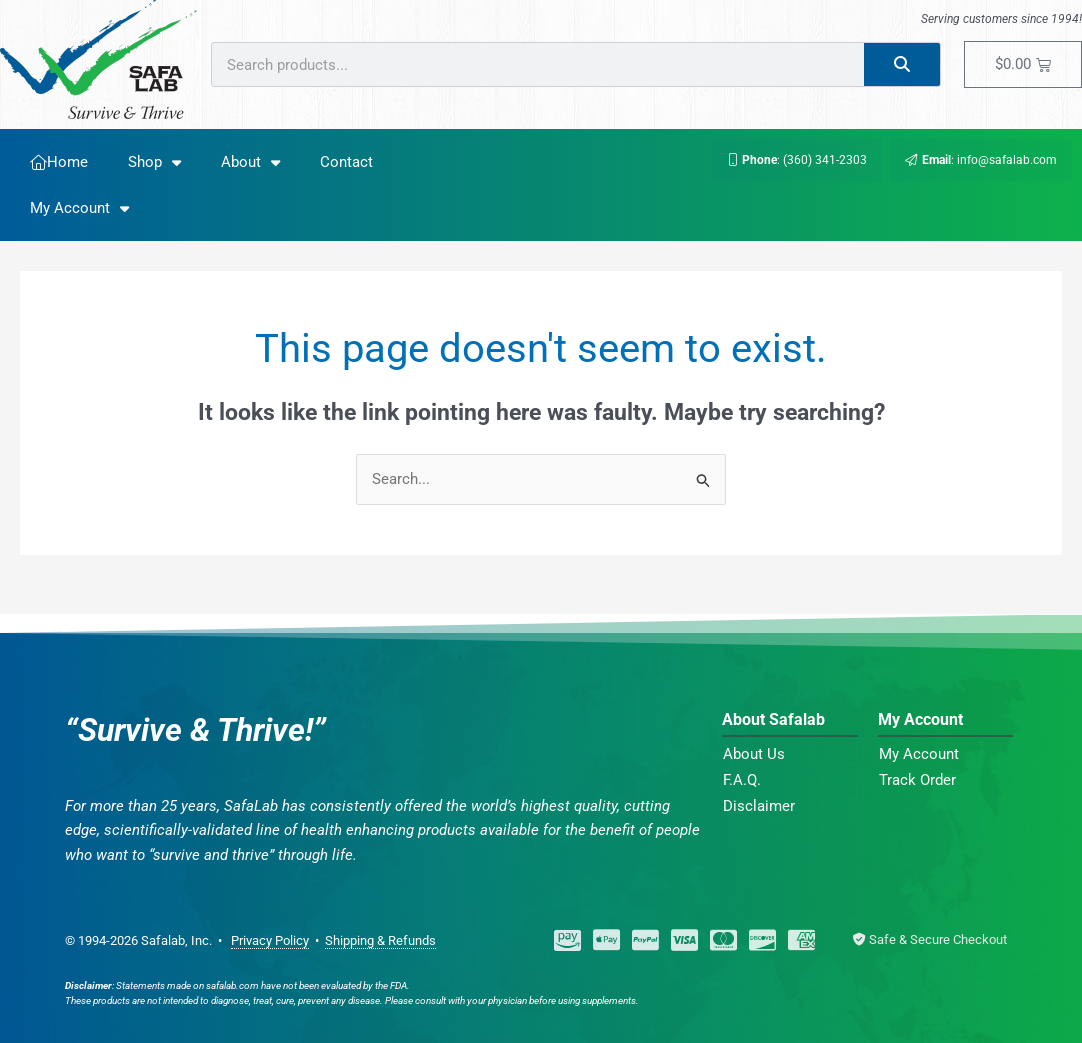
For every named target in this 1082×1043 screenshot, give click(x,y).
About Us (754, 754)
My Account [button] (79, 208)
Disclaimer (759, 806)
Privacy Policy (270, 940)
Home (59, 162)
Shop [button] (154, 162)
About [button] (250, 162)
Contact (346, 162)
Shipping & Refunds (380, 940)
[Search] (902, 64)
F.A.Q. (742, 780)
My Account (919, 754)
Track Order (917, 780)
